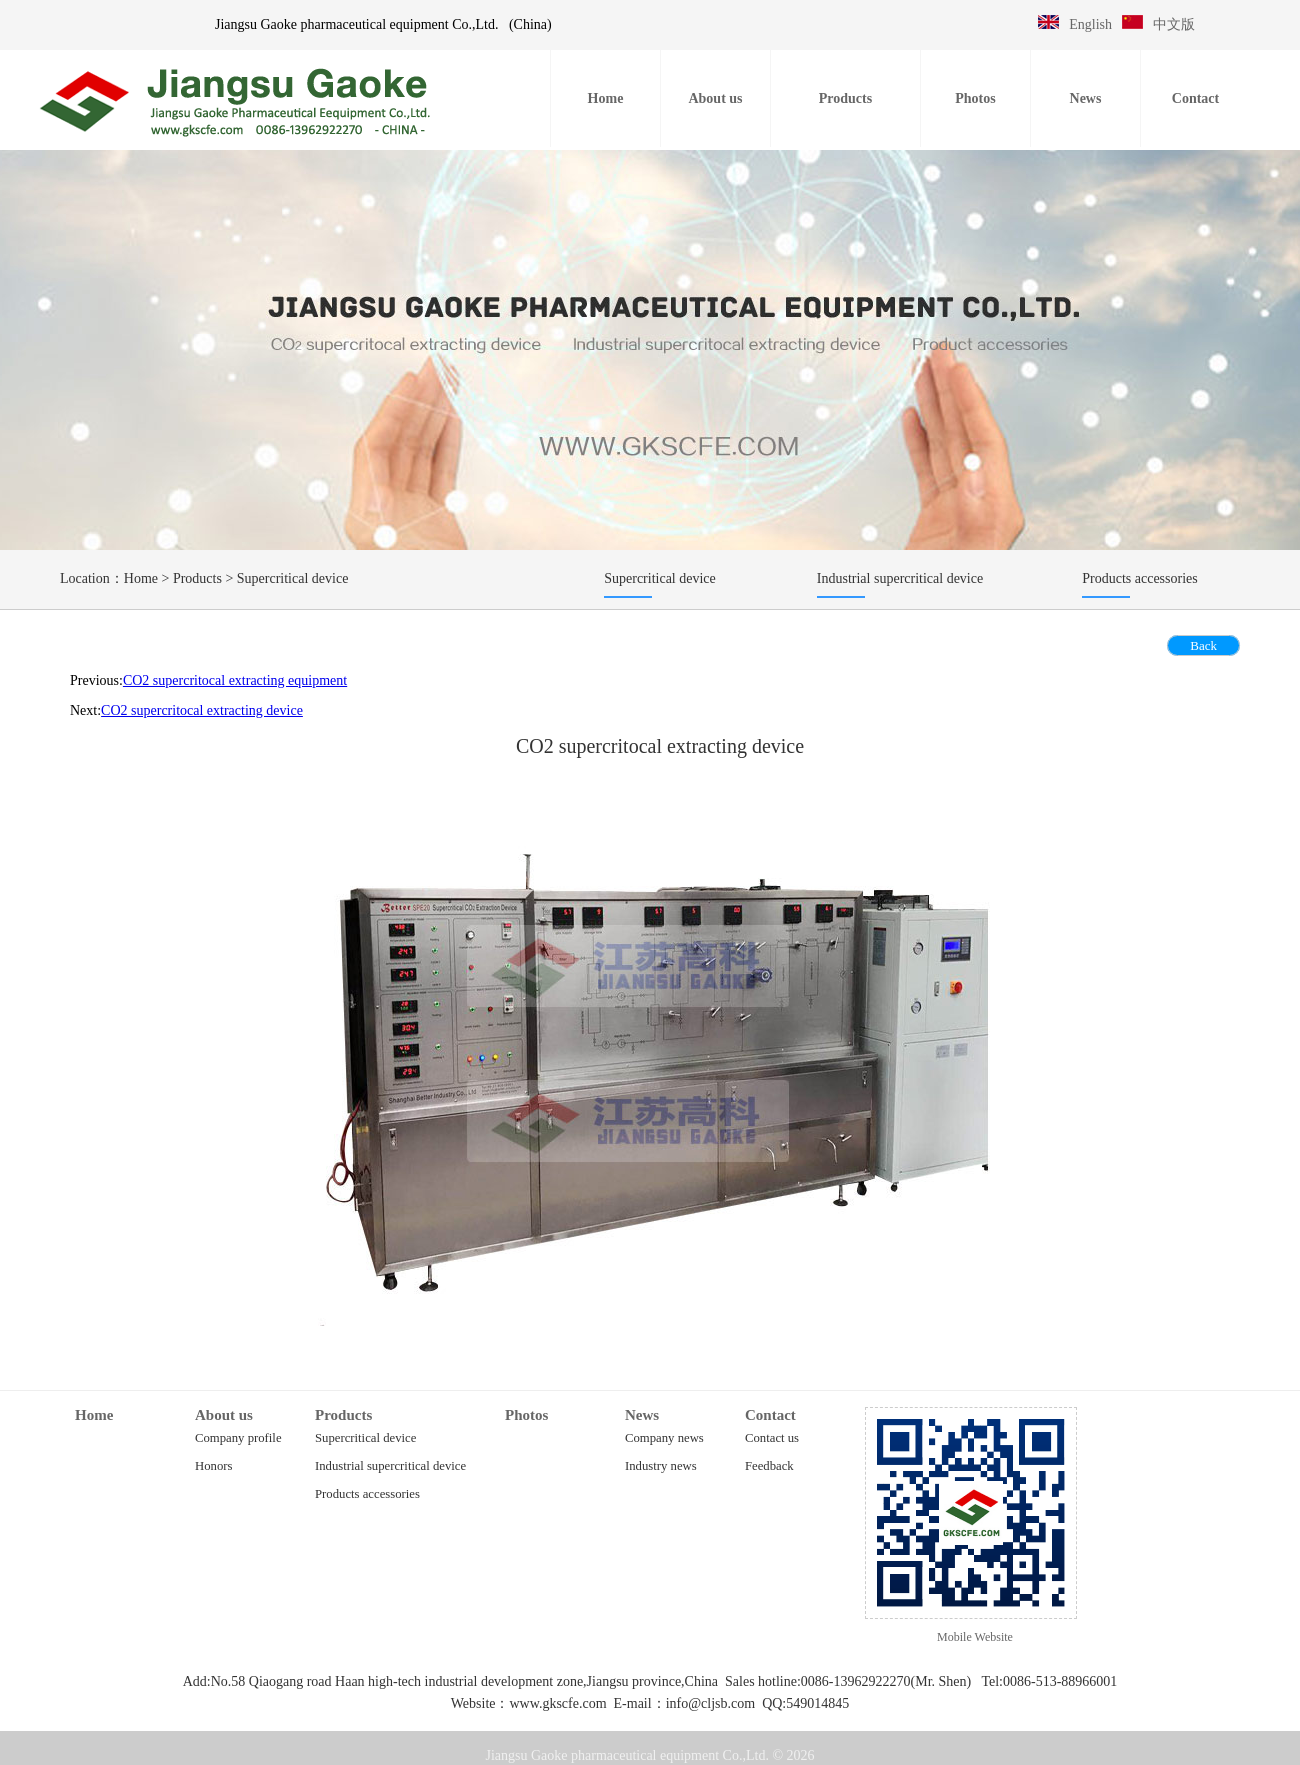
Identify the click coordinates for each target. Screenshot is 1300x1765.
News (642, 1415)
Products (197, 578)
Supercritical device (293, 578)
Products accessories (367, 1494)
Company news (664, 1438)
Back (1203, 645)
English (1090, 24)
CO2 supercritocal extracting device (202, 710)
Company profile (238, 1438)
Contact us (772, 1438)
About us (224, 1415)
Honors (213, 1466)
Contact (770, 1415)
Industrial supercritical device (390, 1466)
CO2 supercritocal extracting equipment (235, 680)
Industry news (661, 1466)
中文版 (1174, 24)
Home (141, 578)
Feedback (769, 1466)
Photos (526, 1415)
